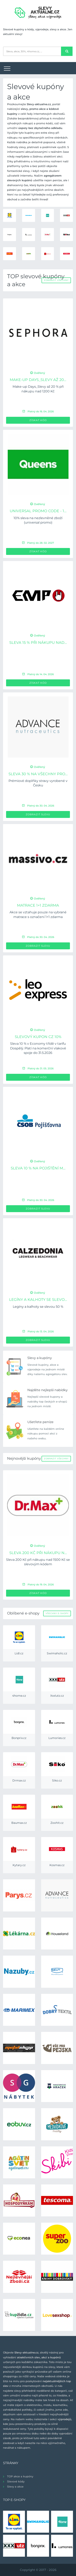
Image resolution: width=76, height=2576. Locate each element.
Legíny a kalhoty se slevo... (38, 1299)
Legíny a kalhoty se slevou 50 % (38, 1307)
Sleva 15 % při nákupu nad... (38, 642)
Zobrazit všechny (56, 280)
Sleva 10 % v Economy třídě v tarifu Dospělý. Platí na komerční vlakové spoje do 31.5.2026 (38, 1048)
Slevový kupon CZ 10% (38, 1037)
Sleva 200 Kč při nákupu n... (38, 1553)
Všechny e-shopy (57, 1613)
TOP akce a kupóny (20, 2476)
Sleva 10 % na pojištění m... (38, 1168)
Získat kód (38, 420)
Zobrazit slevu (38, 814)
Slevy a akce (15, 2486)
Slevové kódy (16, 2481)
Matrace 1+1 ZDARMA (38, 905)
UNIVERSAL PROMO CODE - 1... (38, 511)
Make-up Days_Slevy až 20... (38, 380)
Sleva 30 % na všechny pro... (38, 774)
